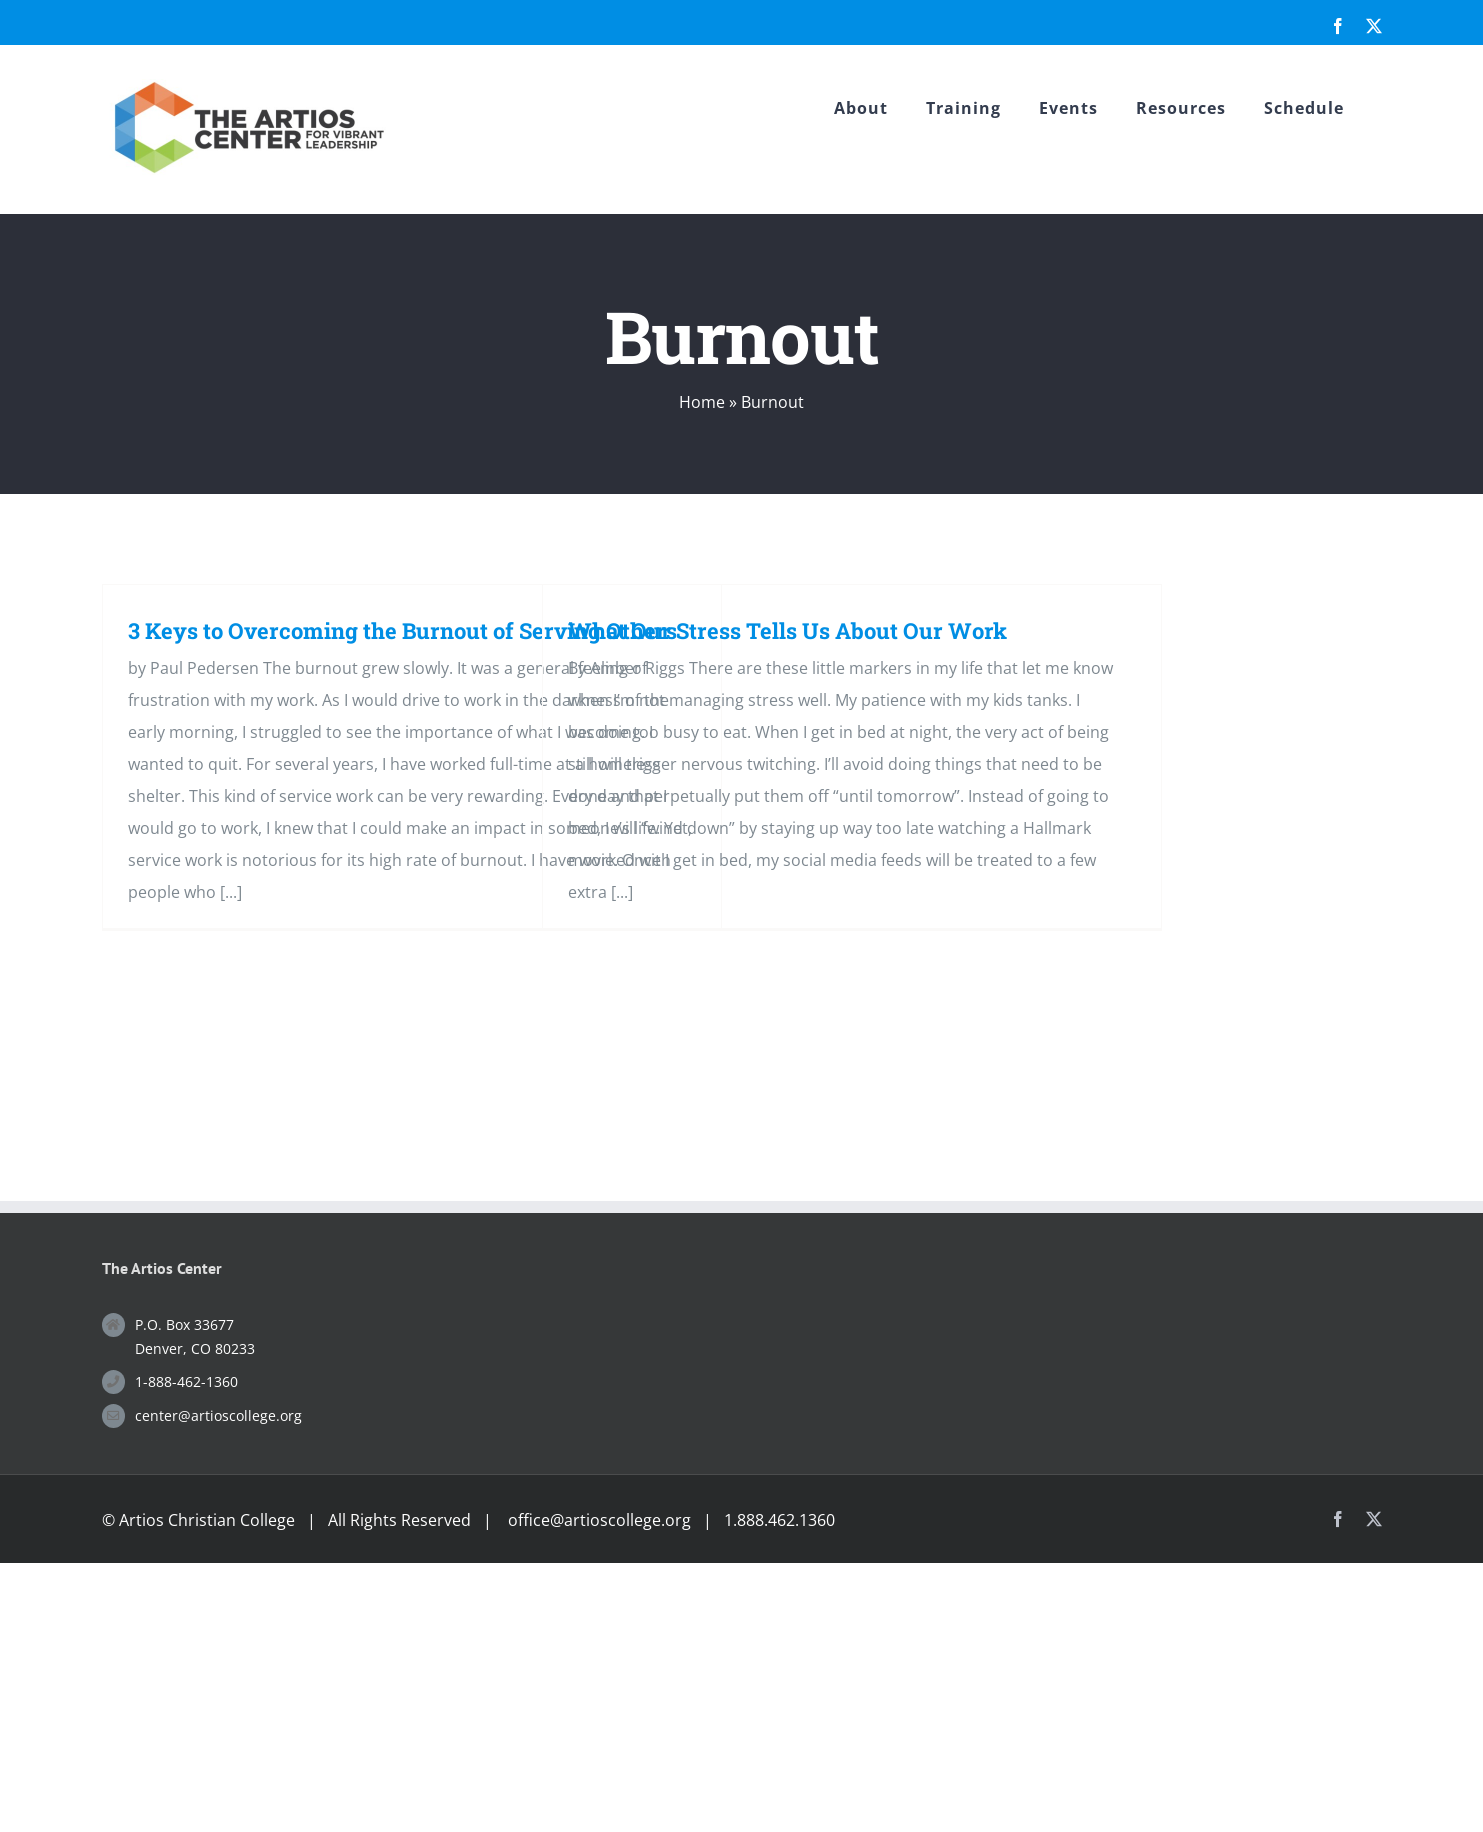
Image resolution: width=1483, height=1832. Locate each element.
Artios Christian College (207, 1520)
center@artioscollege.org (218, 1415)
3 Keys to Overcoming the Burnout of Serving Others (402, 630)
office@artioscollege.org (599, 1520)
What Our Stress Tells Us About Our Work (787, 630)
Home (702, 402)
